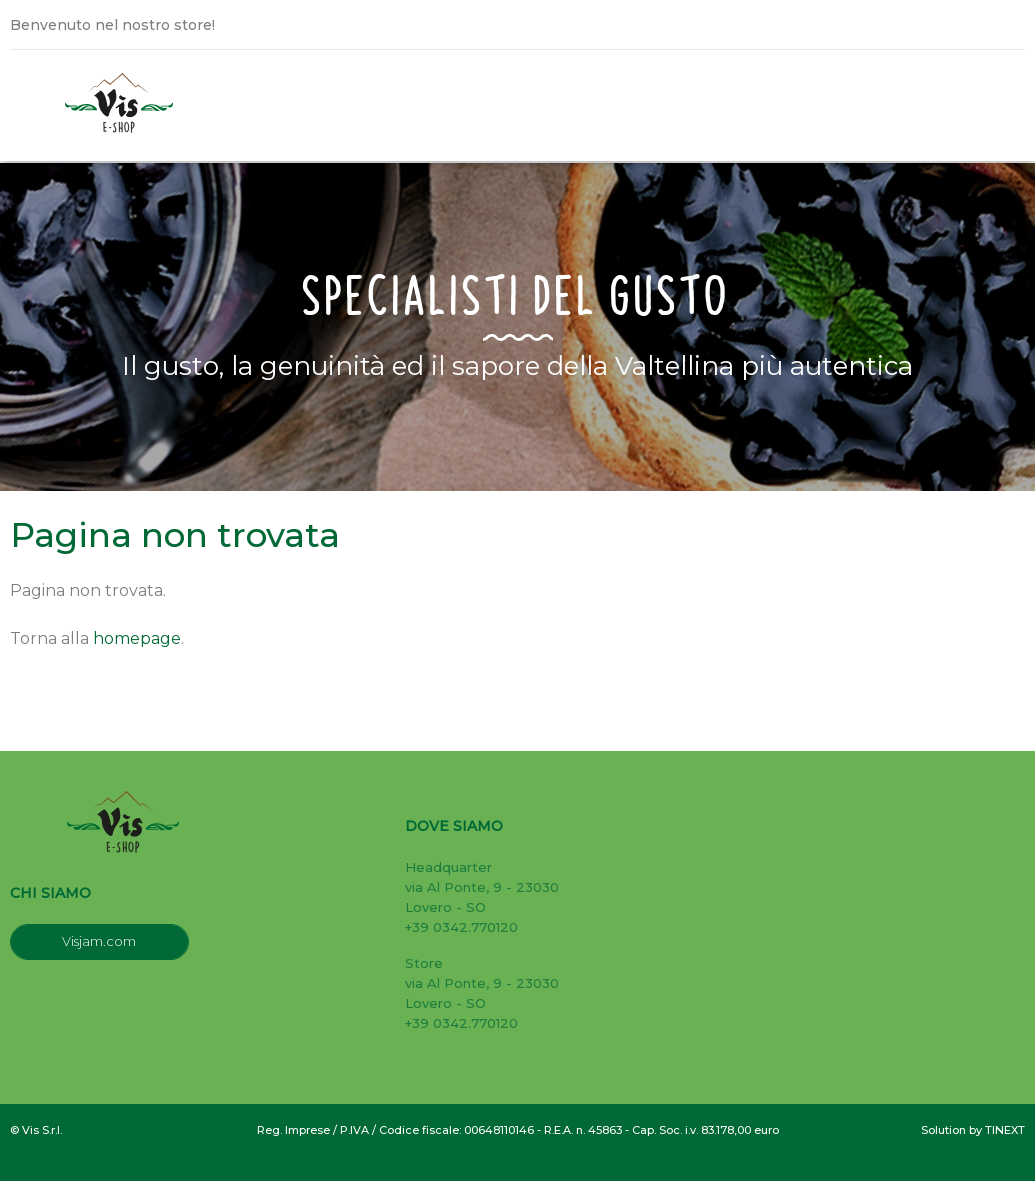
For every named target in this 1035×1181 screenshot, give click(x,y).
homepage (137, 638)
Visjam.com (99, 941)
